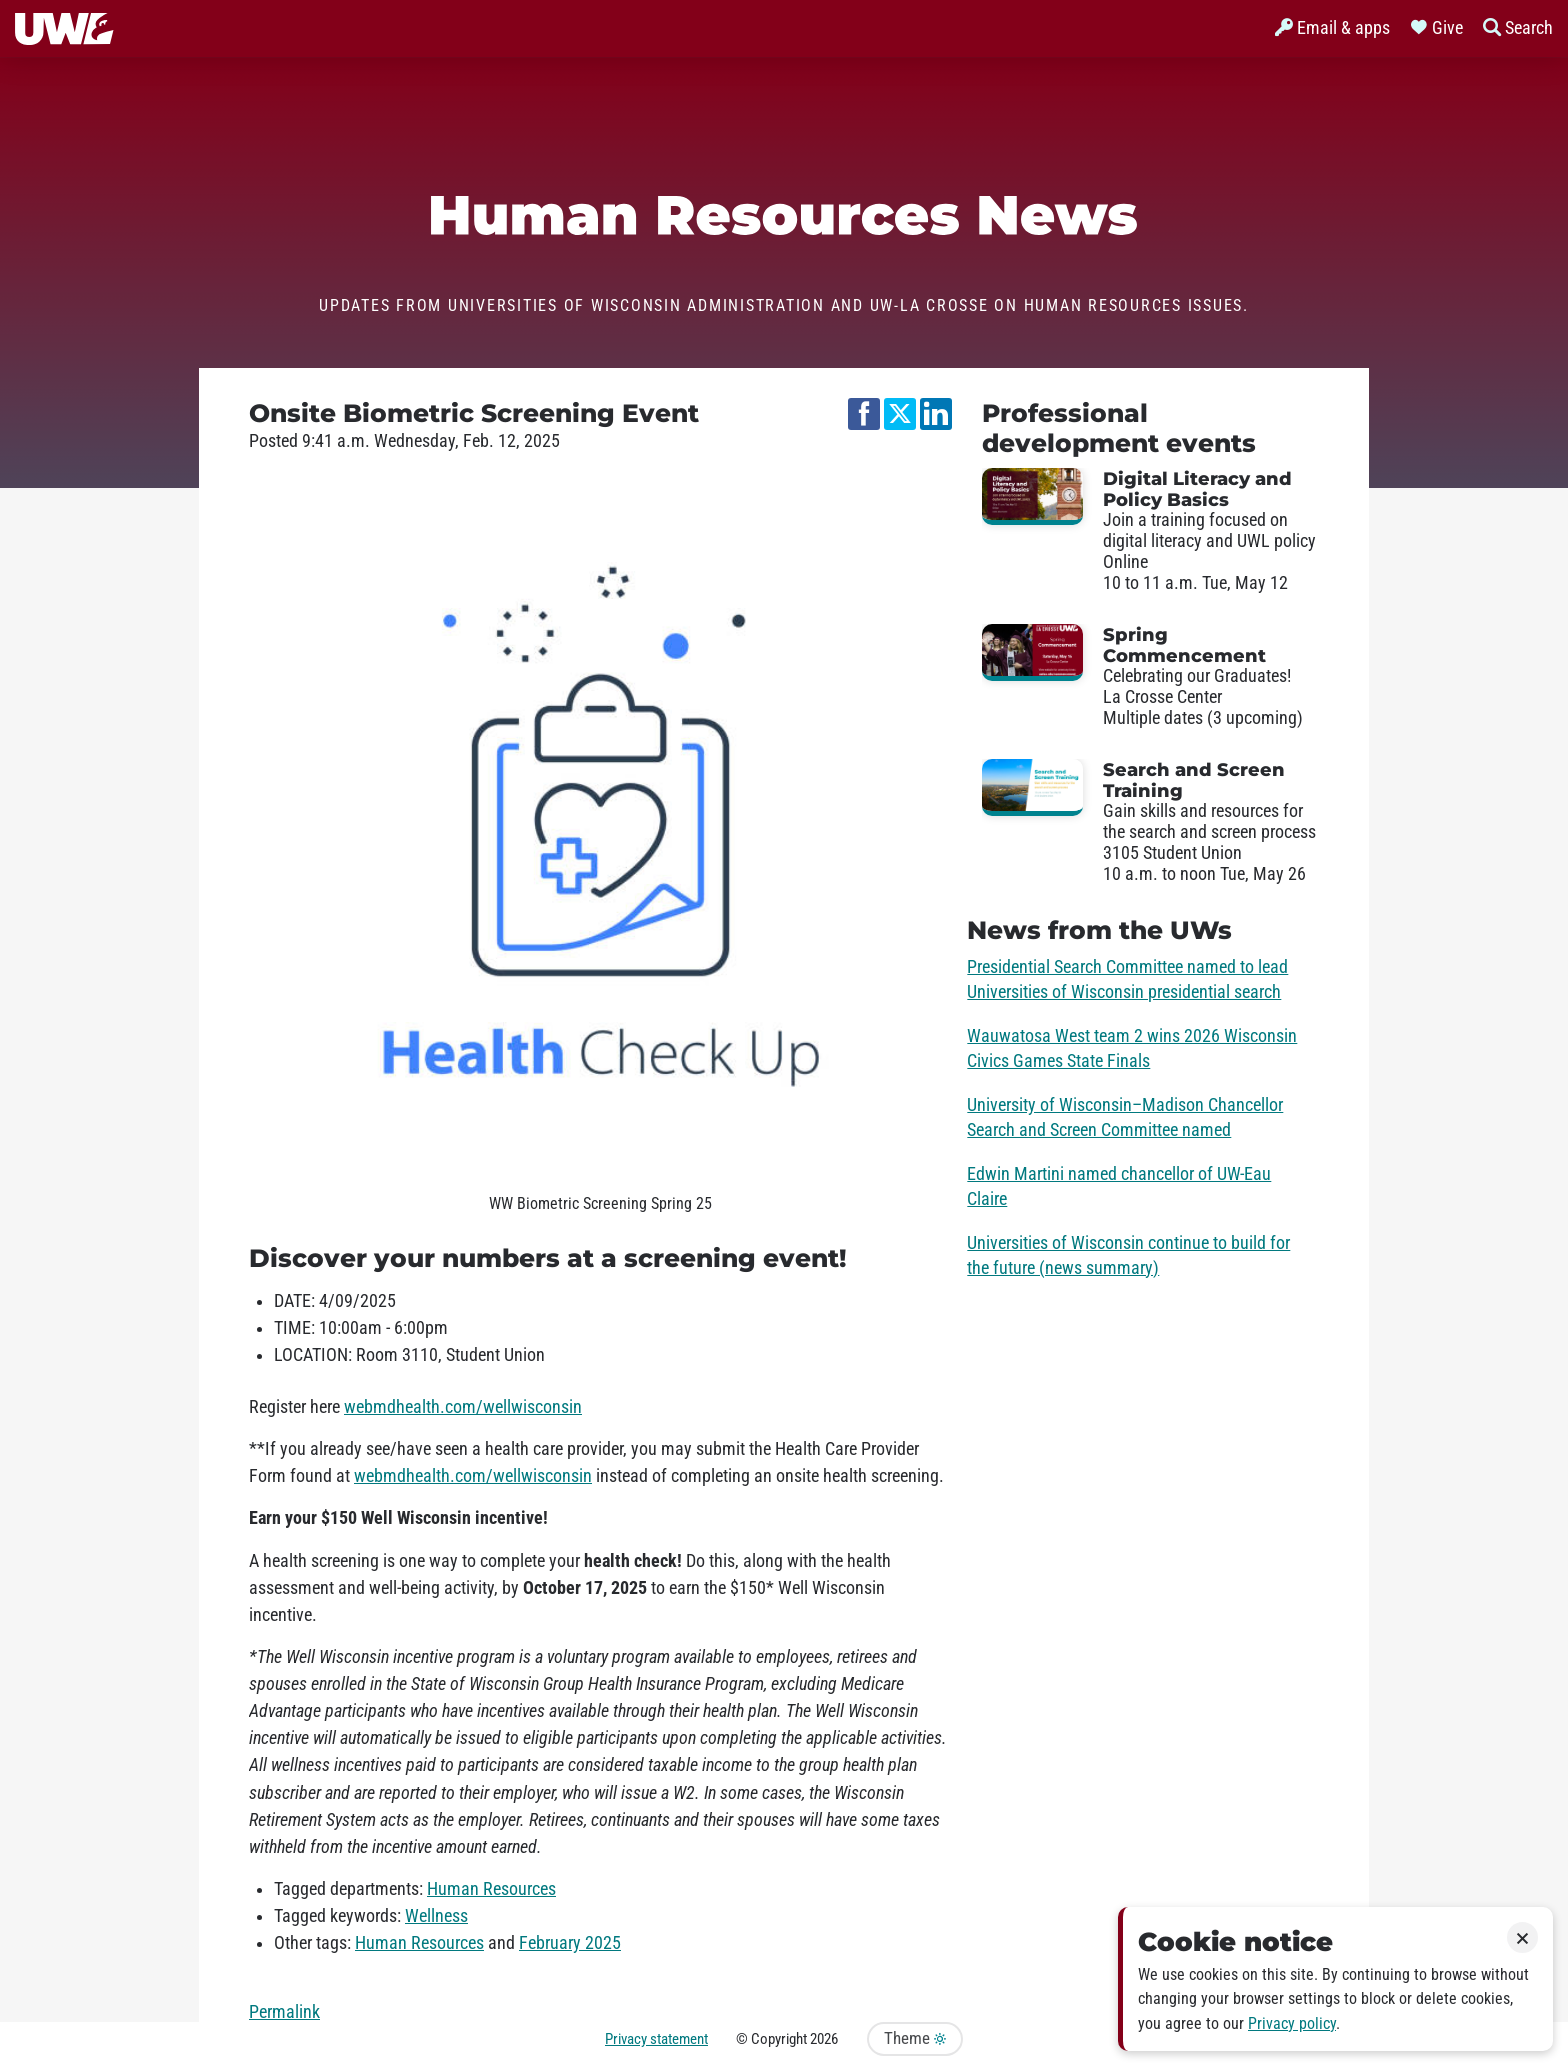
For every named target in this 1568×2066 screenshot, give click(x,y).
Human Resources (491, 1889)
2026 (824, 2039)
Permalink (284, 2012)
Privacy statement (656, 2039)
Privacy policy (1292, 2023)
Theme (915, 2038)
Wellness (436, 1916)
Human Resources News (784, 215)
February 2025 (570, 1943)
